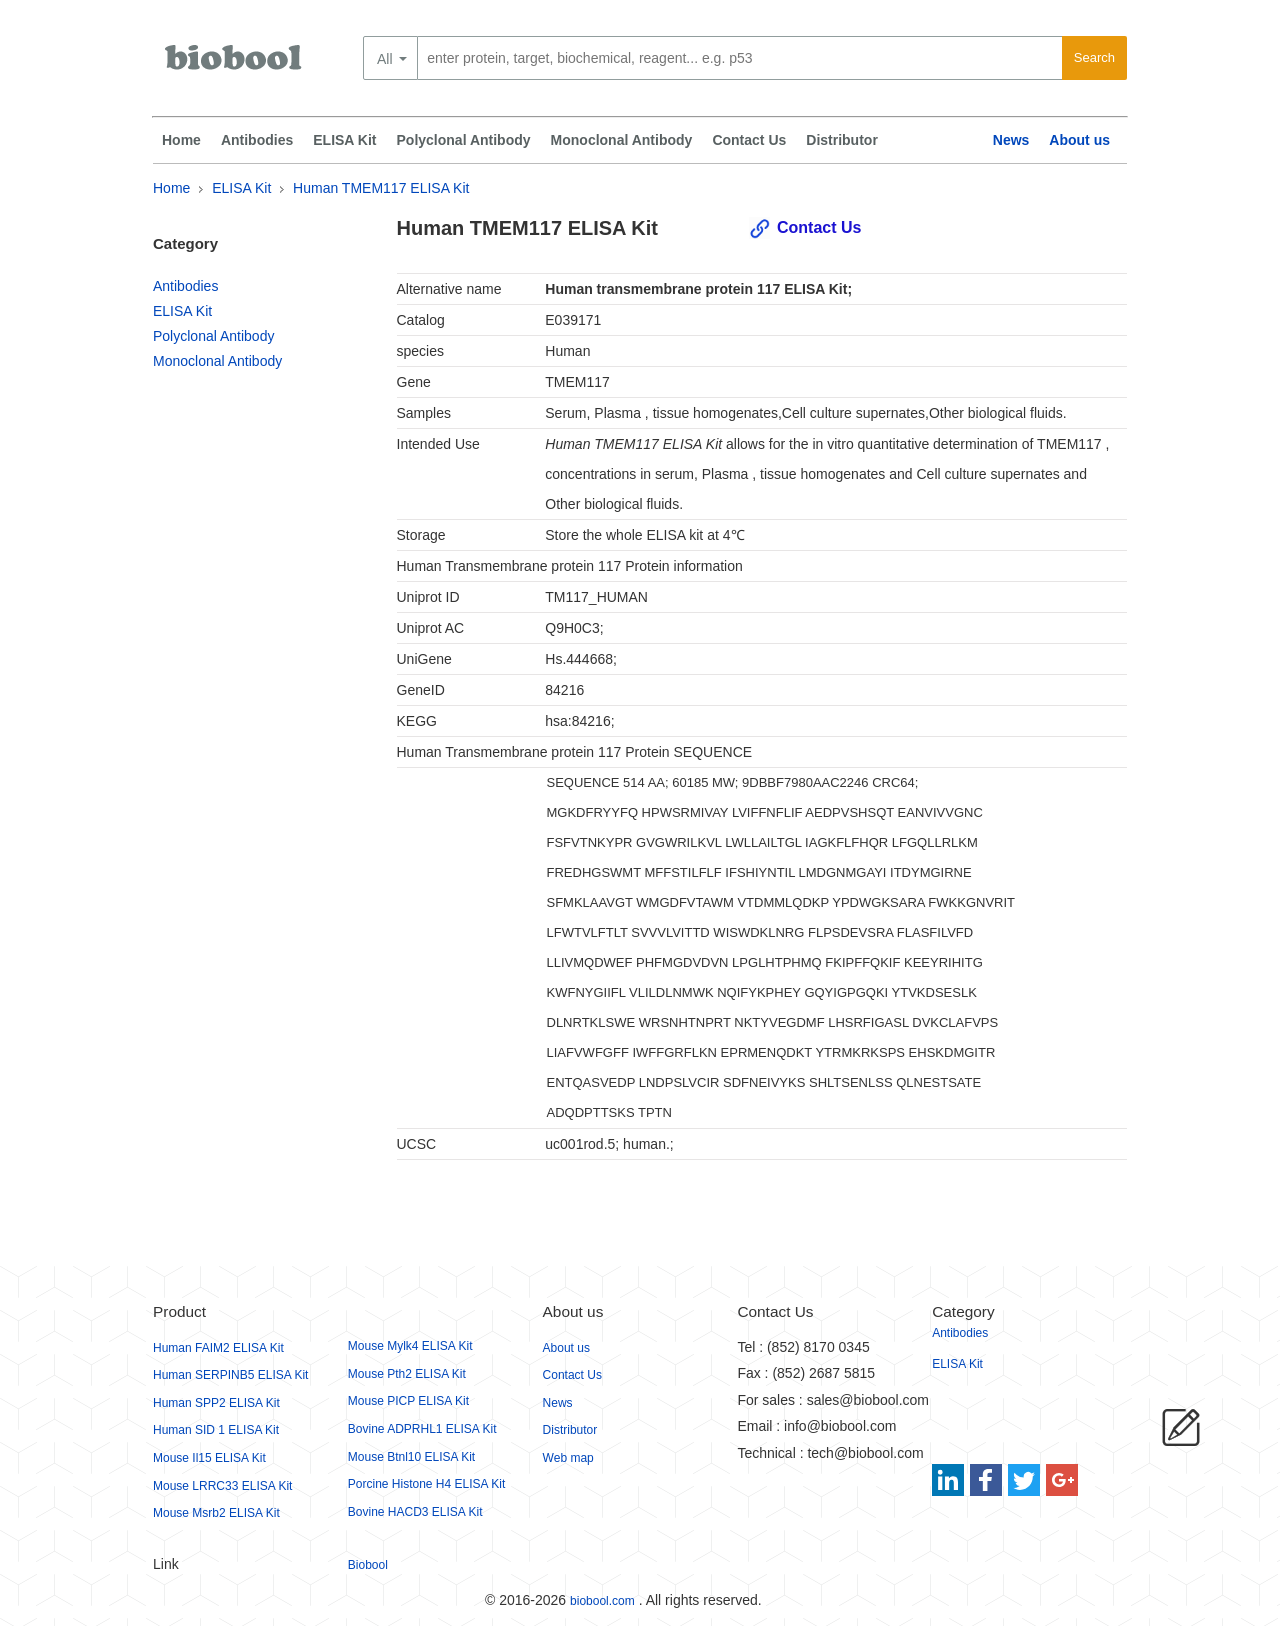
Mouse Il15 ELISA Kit (209, 1458)
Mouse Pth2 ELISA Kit (407, 1374)
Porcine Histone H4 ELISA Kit (426, 1484)
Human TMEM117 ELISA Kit (381, 188)
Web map (568, 1458)
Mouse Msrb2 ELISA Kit (216, 1513)
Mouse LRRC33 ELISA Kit (222, 1486)
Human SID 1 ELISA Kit (216, 1430)
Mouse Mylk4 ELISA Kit (410, 1346)
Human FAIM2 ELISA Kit (218, 1348)
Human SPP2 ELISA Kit (216, 1403)
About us (1079, 140)
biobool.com (602, 1601)
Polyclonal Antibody (464, 140)
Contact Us (749, 140)
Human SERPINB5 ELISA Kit (230, 1375)
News (1011, 140)
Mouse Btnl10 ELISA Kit (411, 1457)
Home (181, 140)
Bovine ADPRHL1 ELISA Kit (422, 1429)
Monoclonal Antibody (622, 140)
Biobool (368, 1565)
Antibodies (257, 140)
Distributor (842, 140)
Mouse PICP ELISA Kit (408, 1401)
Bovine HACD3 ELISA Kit (415, 1512)
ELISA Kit (344, 140)
